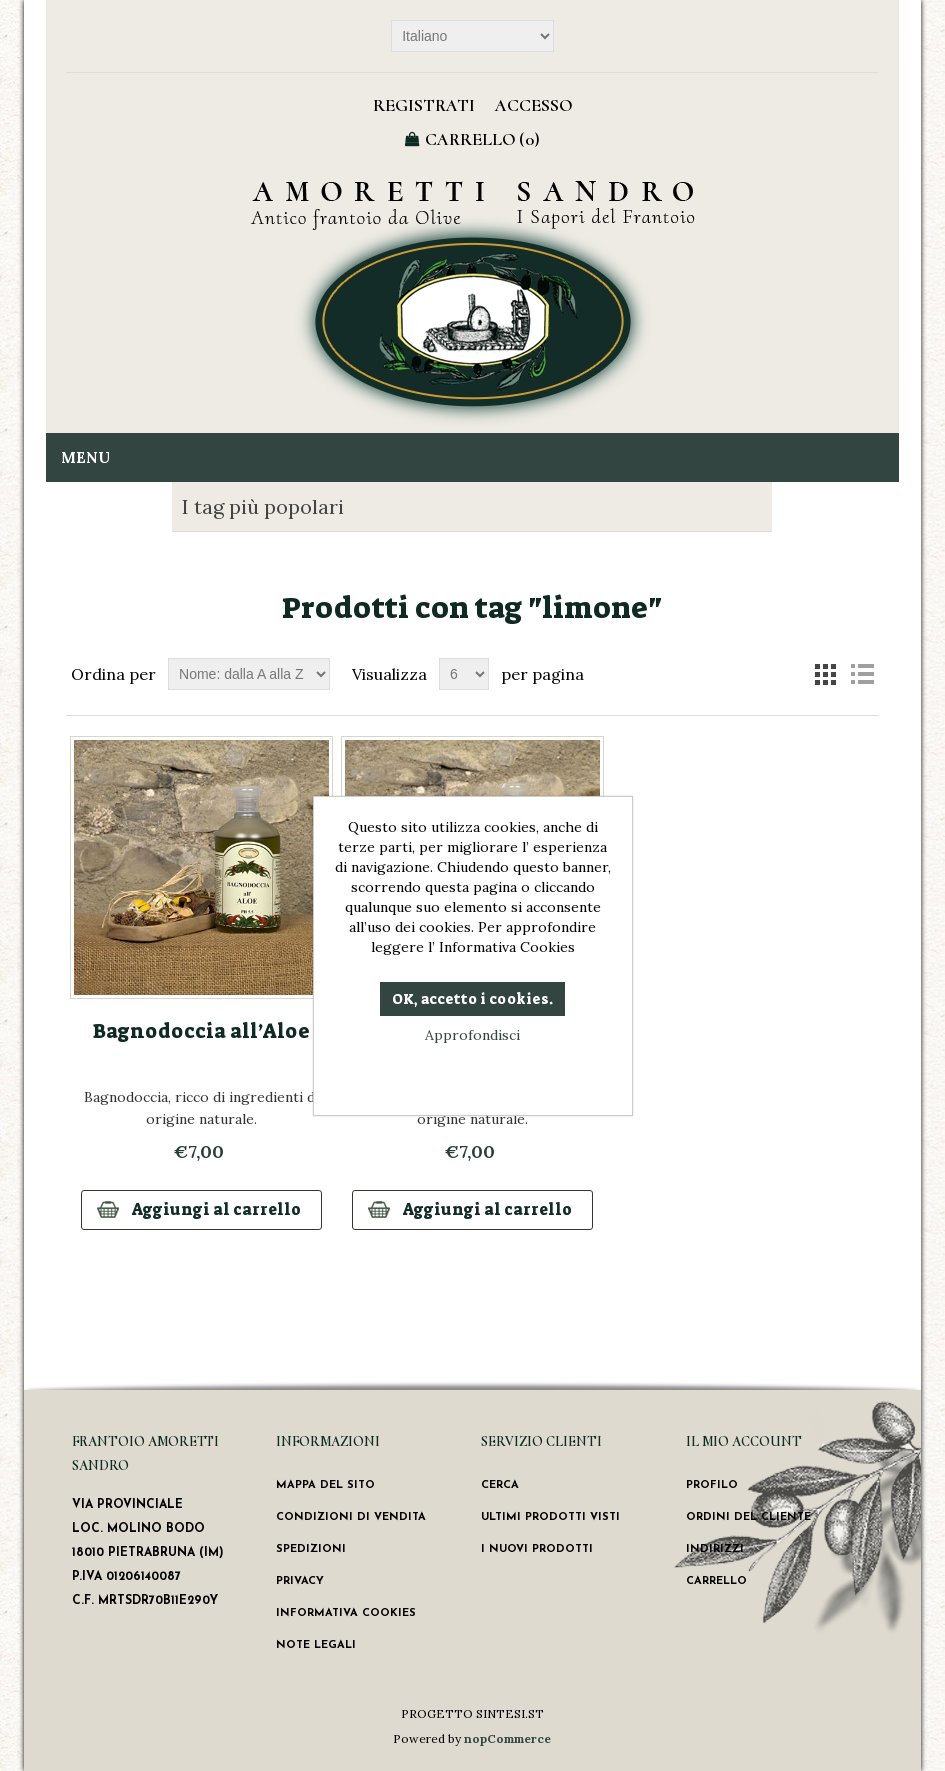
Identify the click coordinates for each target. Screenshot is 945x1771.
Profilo (712, 1485)
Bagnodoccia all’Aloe (201, 1031)
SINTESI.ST (510, 1713)
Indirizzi (715, 1549)
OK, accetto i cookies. (472, 999)
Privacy (300, 1581)
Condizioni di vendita (351, 1517)
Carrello (716, 1581)
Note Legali (316, 1645)
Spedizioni (311, 1549)
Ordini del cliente (748, 1517)
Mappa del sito (325, 1485)
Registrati (424, 105)
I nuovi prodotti (537, 1549)
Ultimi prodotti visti (550, 1517)
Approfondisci (472, 1035)
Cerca (500, 1485)
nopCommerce (507, 1738)
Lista (862, 674)
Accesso (533, 105)
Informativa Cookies (346, 1613)
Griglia (826, 674)
